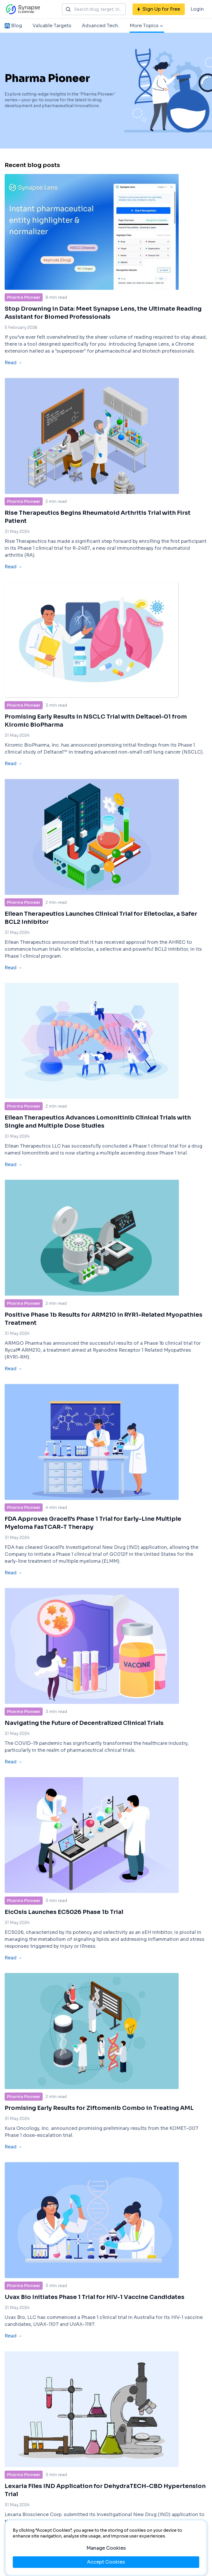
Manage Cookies (106, 2548)
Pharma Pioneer (23, 297)
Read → (13, 363)
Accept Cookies (106, 2562)
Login (197, 9)
